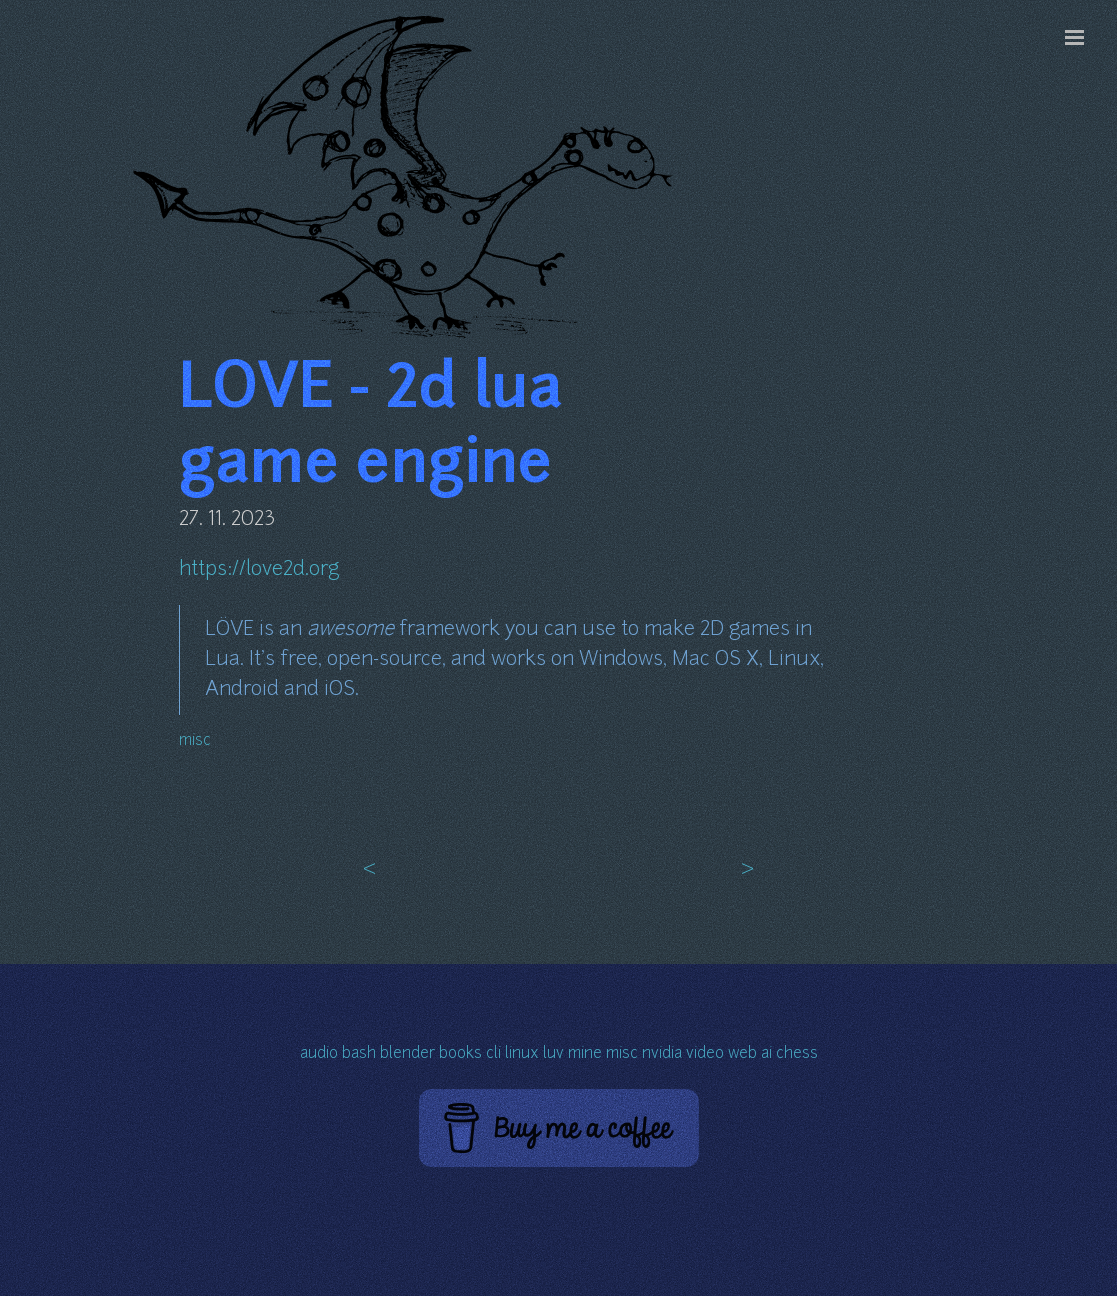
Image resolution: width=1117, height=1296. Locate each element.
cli (493, 1054)
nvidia (662, 1054)
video (705, 1054)
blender (407, 1054)
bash (359, 1054)
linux (522, 1054)
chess (797, 1054)
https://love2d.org (259, 570)
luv (553, 1054)
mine (585, 1054)
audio (319, 1054)
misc (195, 741)
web (742, 1054)
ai (766, 1054)
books (460, 1054)
